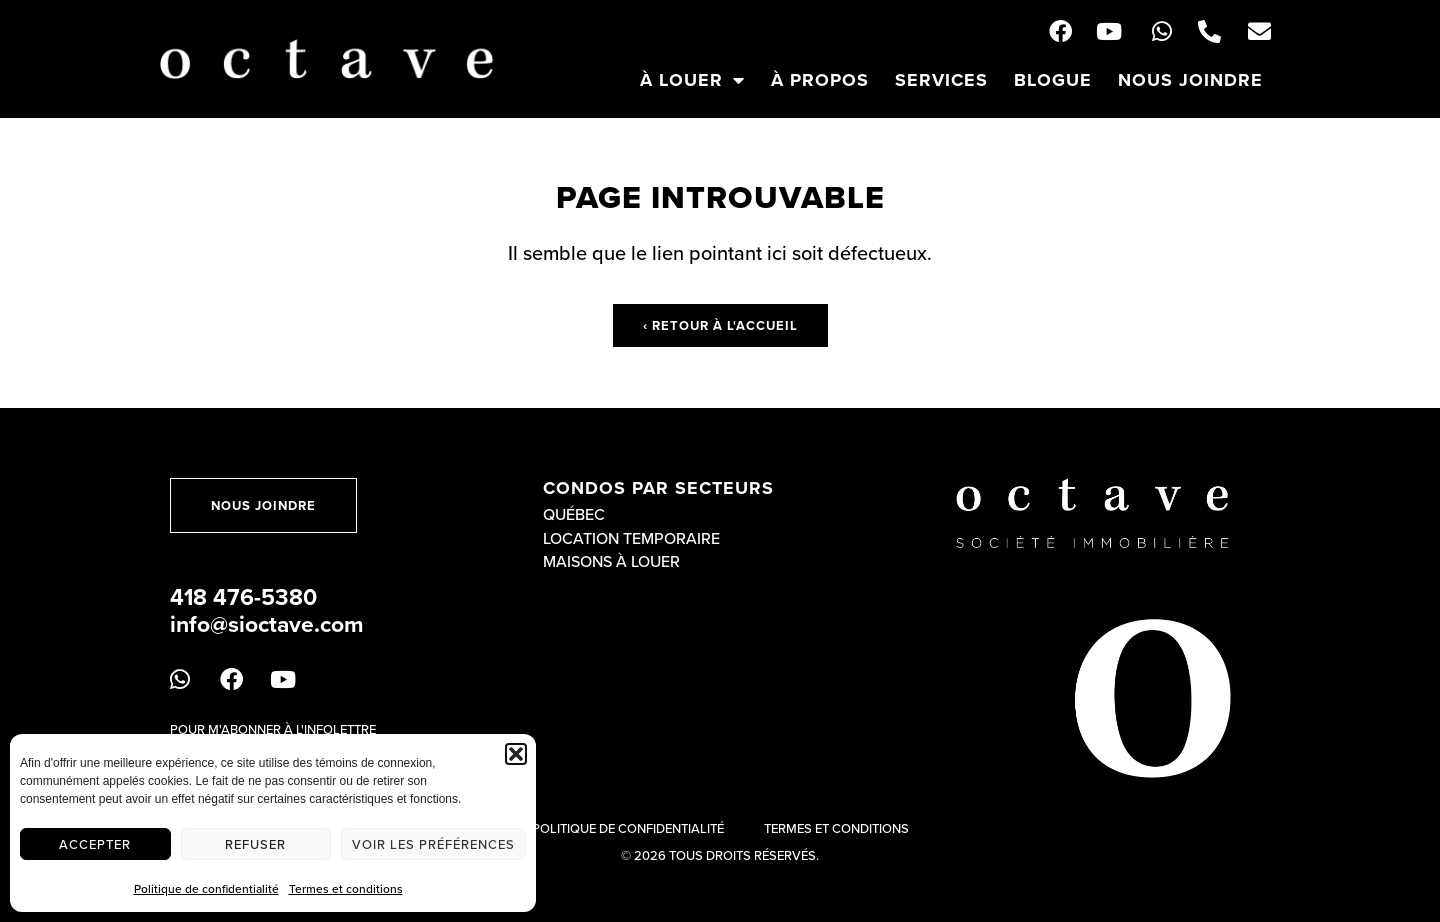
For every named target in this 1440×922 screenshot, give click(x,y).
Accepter (95, 844)
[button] (516, 754)
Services (941, 80)
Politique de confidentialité (206, 888)
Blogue (1053, 80)
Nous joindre (1190, 80)
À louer (692, 80)
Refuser (255, 844)
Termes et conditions (346, 888)
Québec (574, 514)
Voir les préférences (433, 844)
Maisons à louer (611, 561)
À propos (820, 80)
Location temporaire (631, 538)
